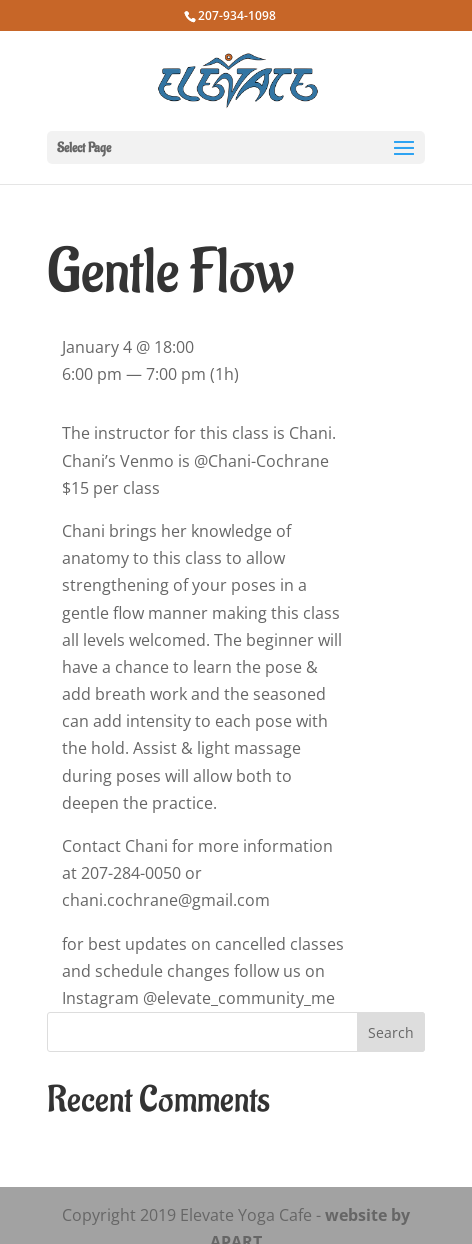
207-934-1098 (237, 15)
